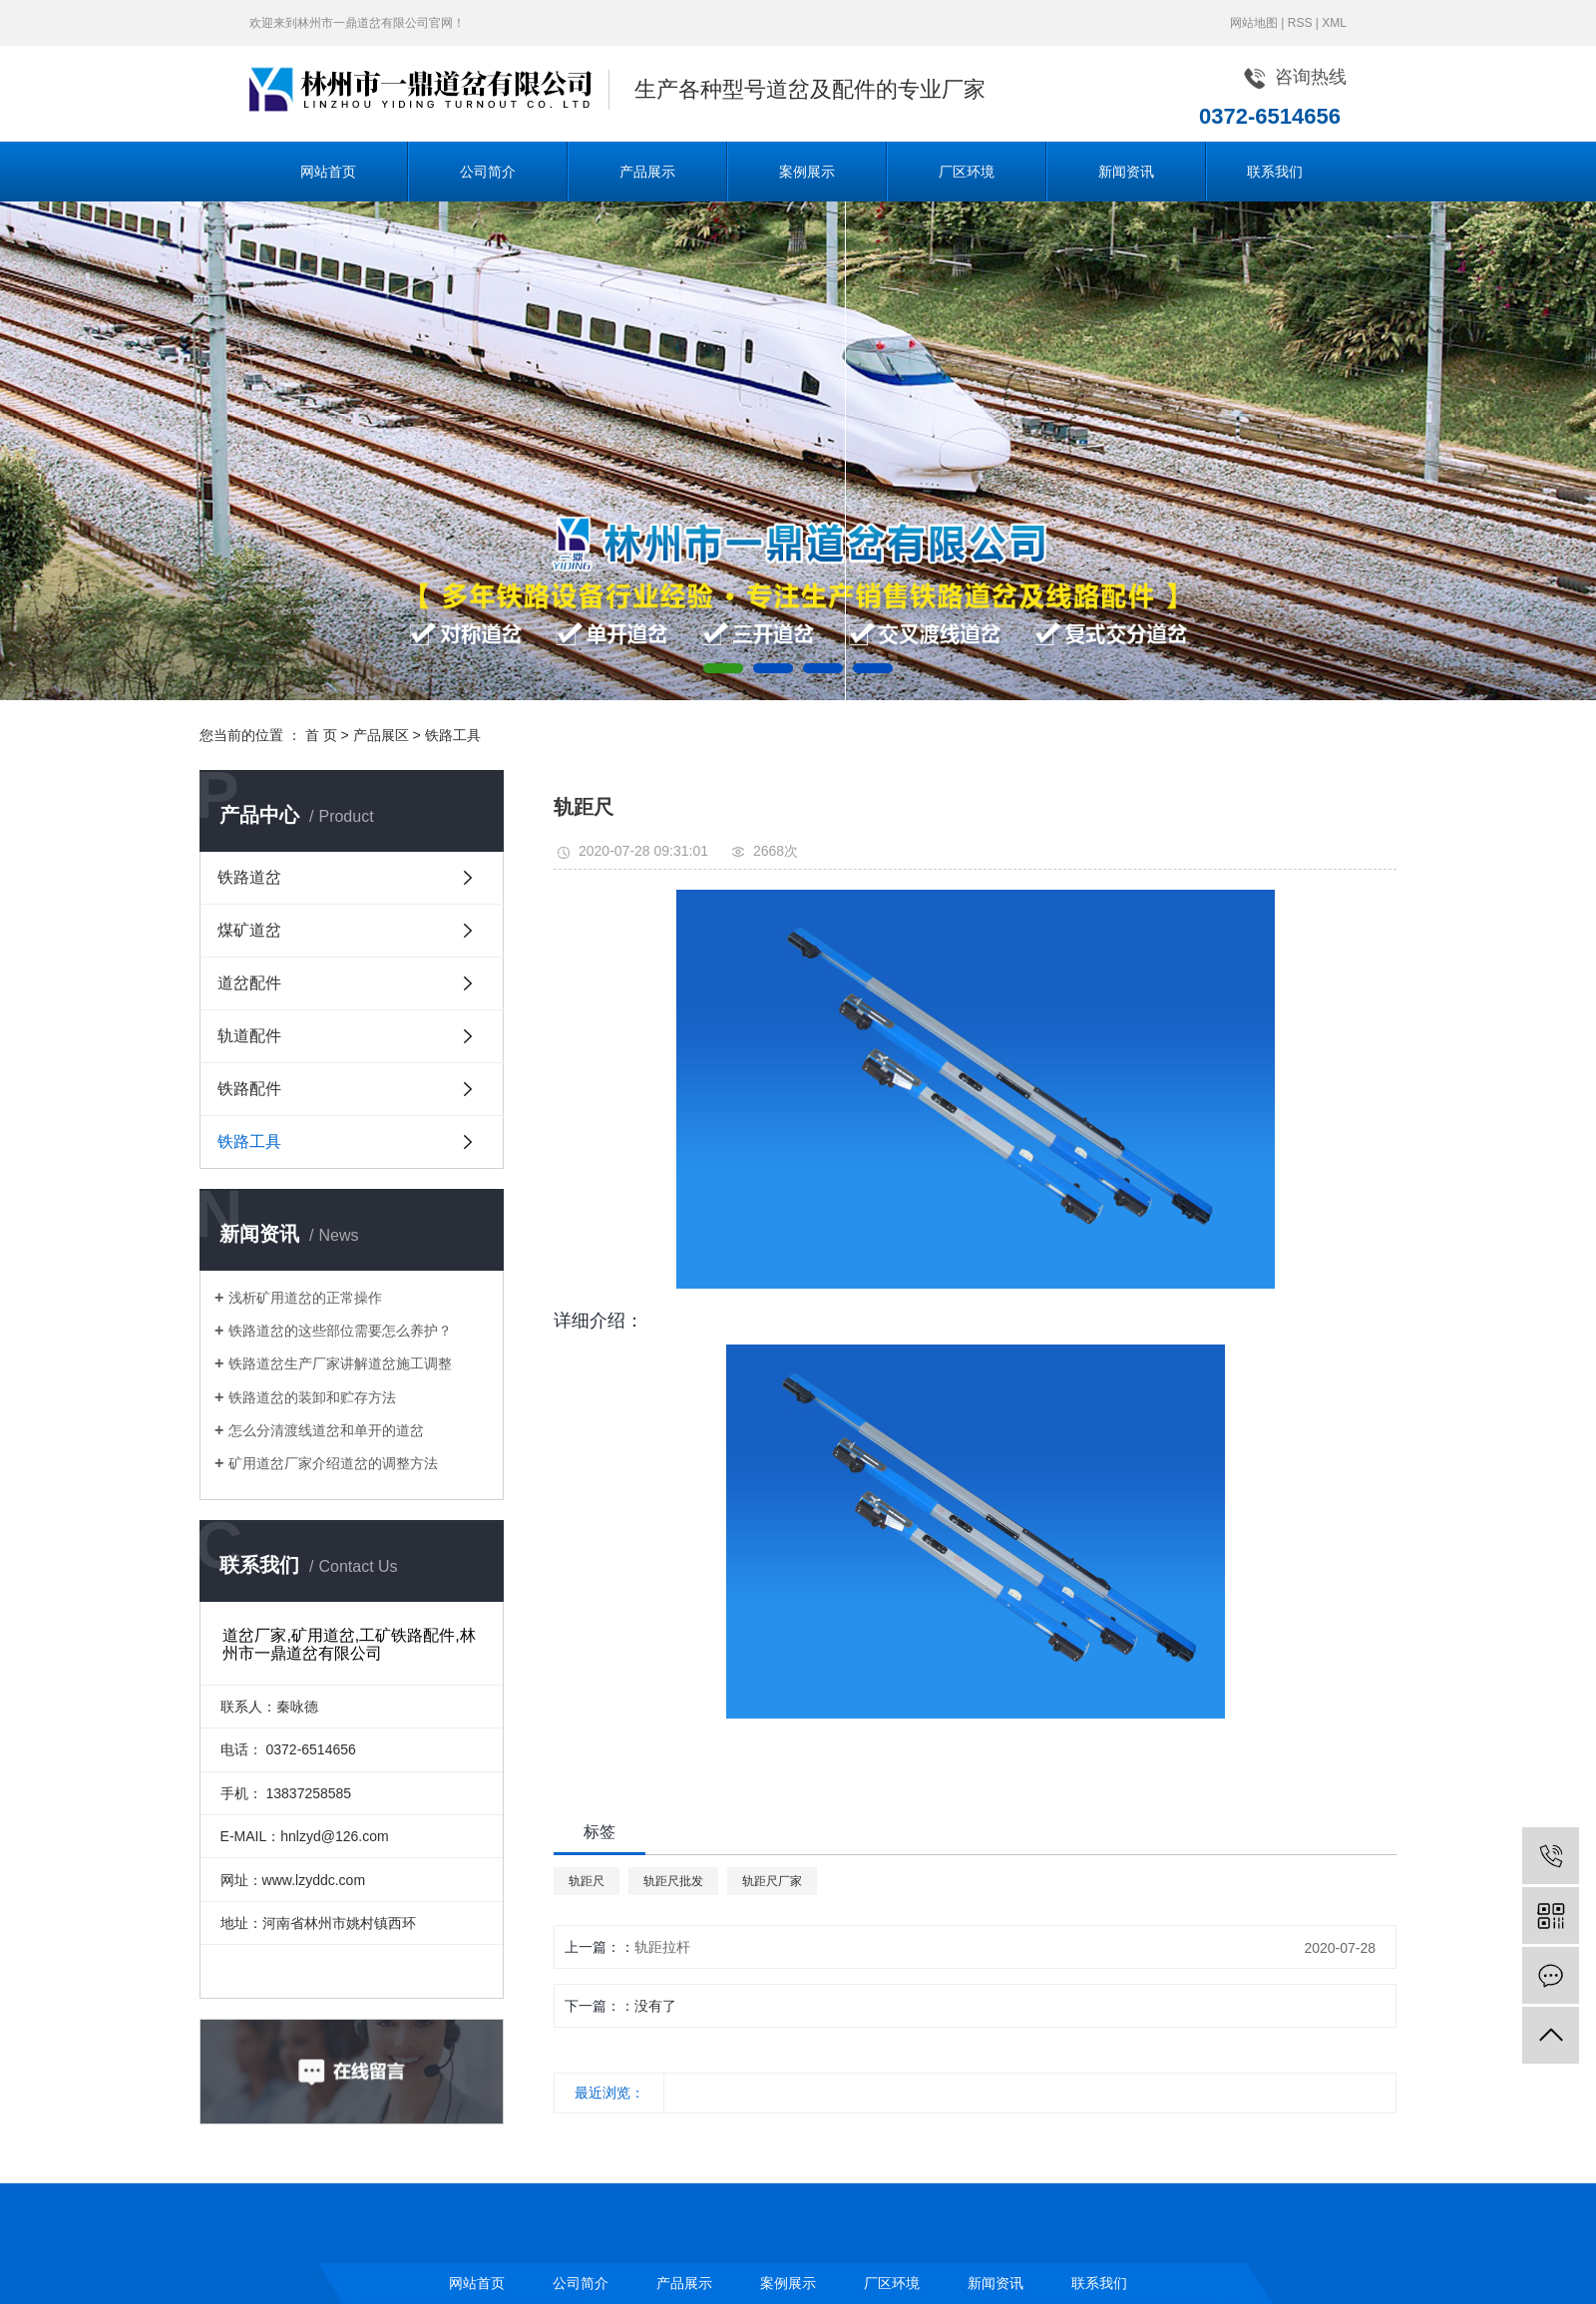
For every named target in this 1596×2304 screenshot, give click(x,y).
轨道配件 (249, 1035)
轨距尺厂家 (772, 1881)
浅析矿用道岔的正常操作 (305, 1298)
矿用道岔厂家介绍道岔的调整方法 (333, 1463)
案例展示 (807, 172)
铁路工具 (453, 735)
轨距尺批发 (673, 1881)
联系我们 (1275, 172)
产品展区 (381, 735)
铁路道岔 (249, 877)
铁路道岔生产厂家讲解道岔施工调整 (340, 1363)
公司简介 (488, 172)
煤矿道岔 (249, 930)
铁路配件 (249, 1088)
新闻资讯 (1126, 172)
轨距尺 (586, 1881)
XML (1334, 23)
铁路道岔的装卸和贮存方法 (312, 1397)
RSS (1300, 23)
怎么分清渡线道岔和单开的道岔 (326, 1430)
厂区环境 (967, 172)
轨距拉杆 (662, 1947)
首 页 (321, 735)
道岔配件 (249, 982)
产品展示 (647, 172)
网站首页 (328, 172)
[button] (723, 668)
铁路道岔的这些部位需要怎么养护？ (340, 1331)
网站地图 (1254, 23)
